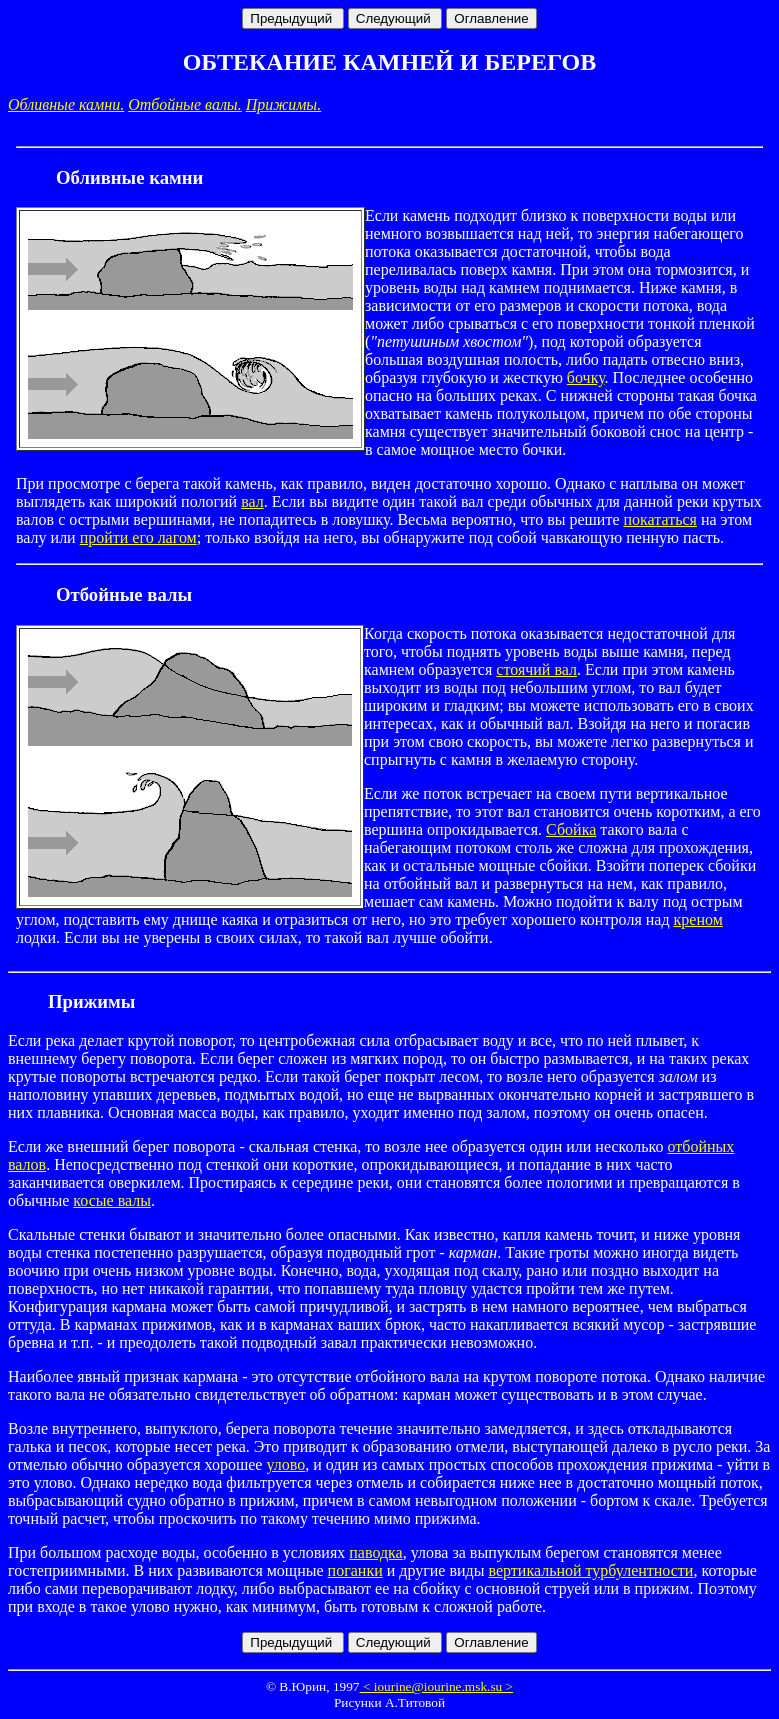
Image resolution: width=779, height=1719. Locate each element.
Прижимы (91, 1001)
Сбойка (571, 829)
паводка (375, 1552)
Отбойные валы (124, 594)
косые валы (112, 1200)
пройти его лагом (138, 537)
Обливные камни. (66, 104)
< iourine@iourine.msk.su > (437, 1686)
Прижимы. (283, 104)
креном (698, 919)
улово (285, 1464)
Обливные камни (129, 177)
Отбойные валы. (184, 104)
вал (252, 501)
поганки (355, 1570)
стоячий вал (536, 669)
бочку (586, 377)
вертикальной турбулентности (590, 1570)
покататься (660, 519)
